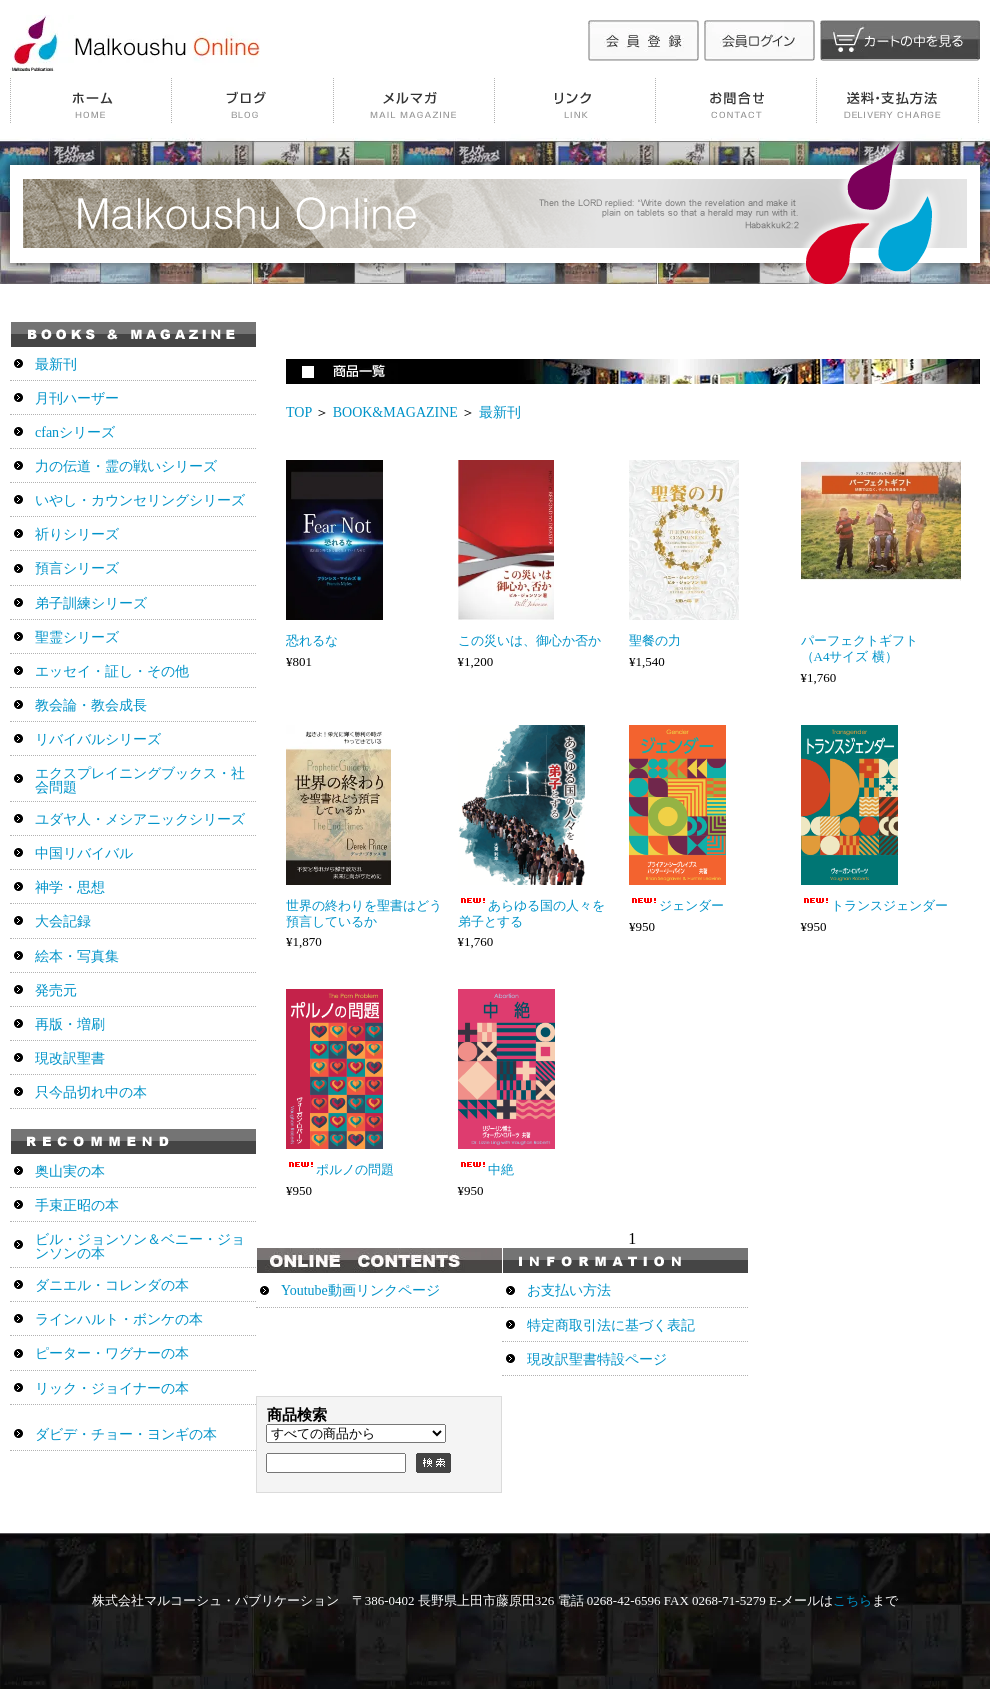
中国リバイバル (84, 853)
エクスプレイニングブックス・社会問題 (140, 780)
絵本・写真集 (77, 956)
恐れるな (312, 640)
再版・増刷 (70, 1024)
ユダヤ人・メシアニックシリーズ (140, 819)
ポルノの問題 (340, 1169)
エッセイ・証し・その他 (112, 671)
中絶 (486, 1169)
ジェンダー (676, 905)
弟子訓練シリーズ (91, 603)
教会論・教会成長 (91, 705)
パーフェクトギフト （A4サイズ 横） (872, 648)
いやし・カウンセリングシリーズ (140, 500)
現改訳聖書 (70, 1058)
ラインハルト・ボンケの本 (119, 1319)
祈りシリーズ (77, 534)
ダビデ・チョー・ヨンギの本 (126, 1434)
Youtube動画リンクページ (360, 1290)
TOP (299, 412)
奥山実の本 (70, 1171)
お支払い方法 (569, 1290)
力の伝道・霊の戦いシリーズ (126, 466)
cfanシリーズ (75, 432)
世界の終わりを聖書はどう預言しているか (364, 913)
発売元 (56, 990)
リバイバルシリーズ (98, 739)
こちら (852, 1600)
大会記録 (63, 921)
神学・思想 (70, 887)
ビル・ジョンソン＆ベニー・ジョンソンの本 (140, 1246)
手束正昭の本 (77, 1205)
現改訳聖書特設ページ (597, 1359)
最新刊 (500, 412)
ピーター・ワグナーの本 (112, 1353)
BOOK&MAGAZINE (395, 412)
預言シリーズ (77, 568)
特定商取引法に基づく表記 (611, 1325)
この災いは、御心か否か (529, 640)
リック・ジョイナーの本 (112, 1388)
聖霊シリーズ (77, 637)
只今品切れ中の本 (91, 1092)
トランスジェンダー (874, 905)
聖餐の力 (655, 640)
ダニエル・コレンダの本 (112, 1285)
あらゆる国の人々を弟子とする (531, 913)
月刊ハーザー (77, 398)
